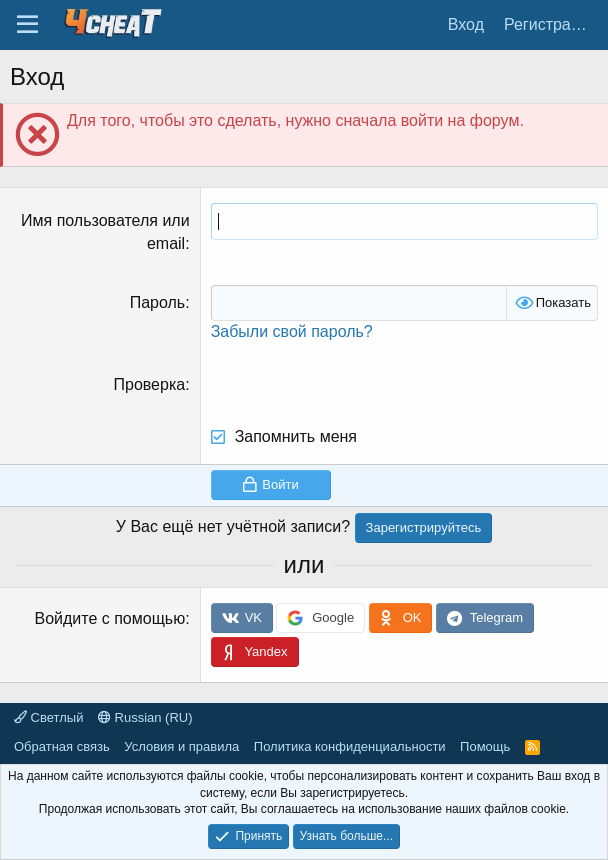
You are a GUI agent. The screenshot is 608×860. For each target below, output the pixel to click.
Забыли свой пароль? (292, 331)
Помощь (485, 746)
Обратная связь (62, 746)
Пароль (158, 302)
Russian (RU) (145, 717)
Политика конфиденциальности (350, 746)
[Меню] (27, 25)
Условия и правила (181, 746)
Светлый (48, 717)
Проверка (150, 384)
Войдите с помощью (109, 618)
